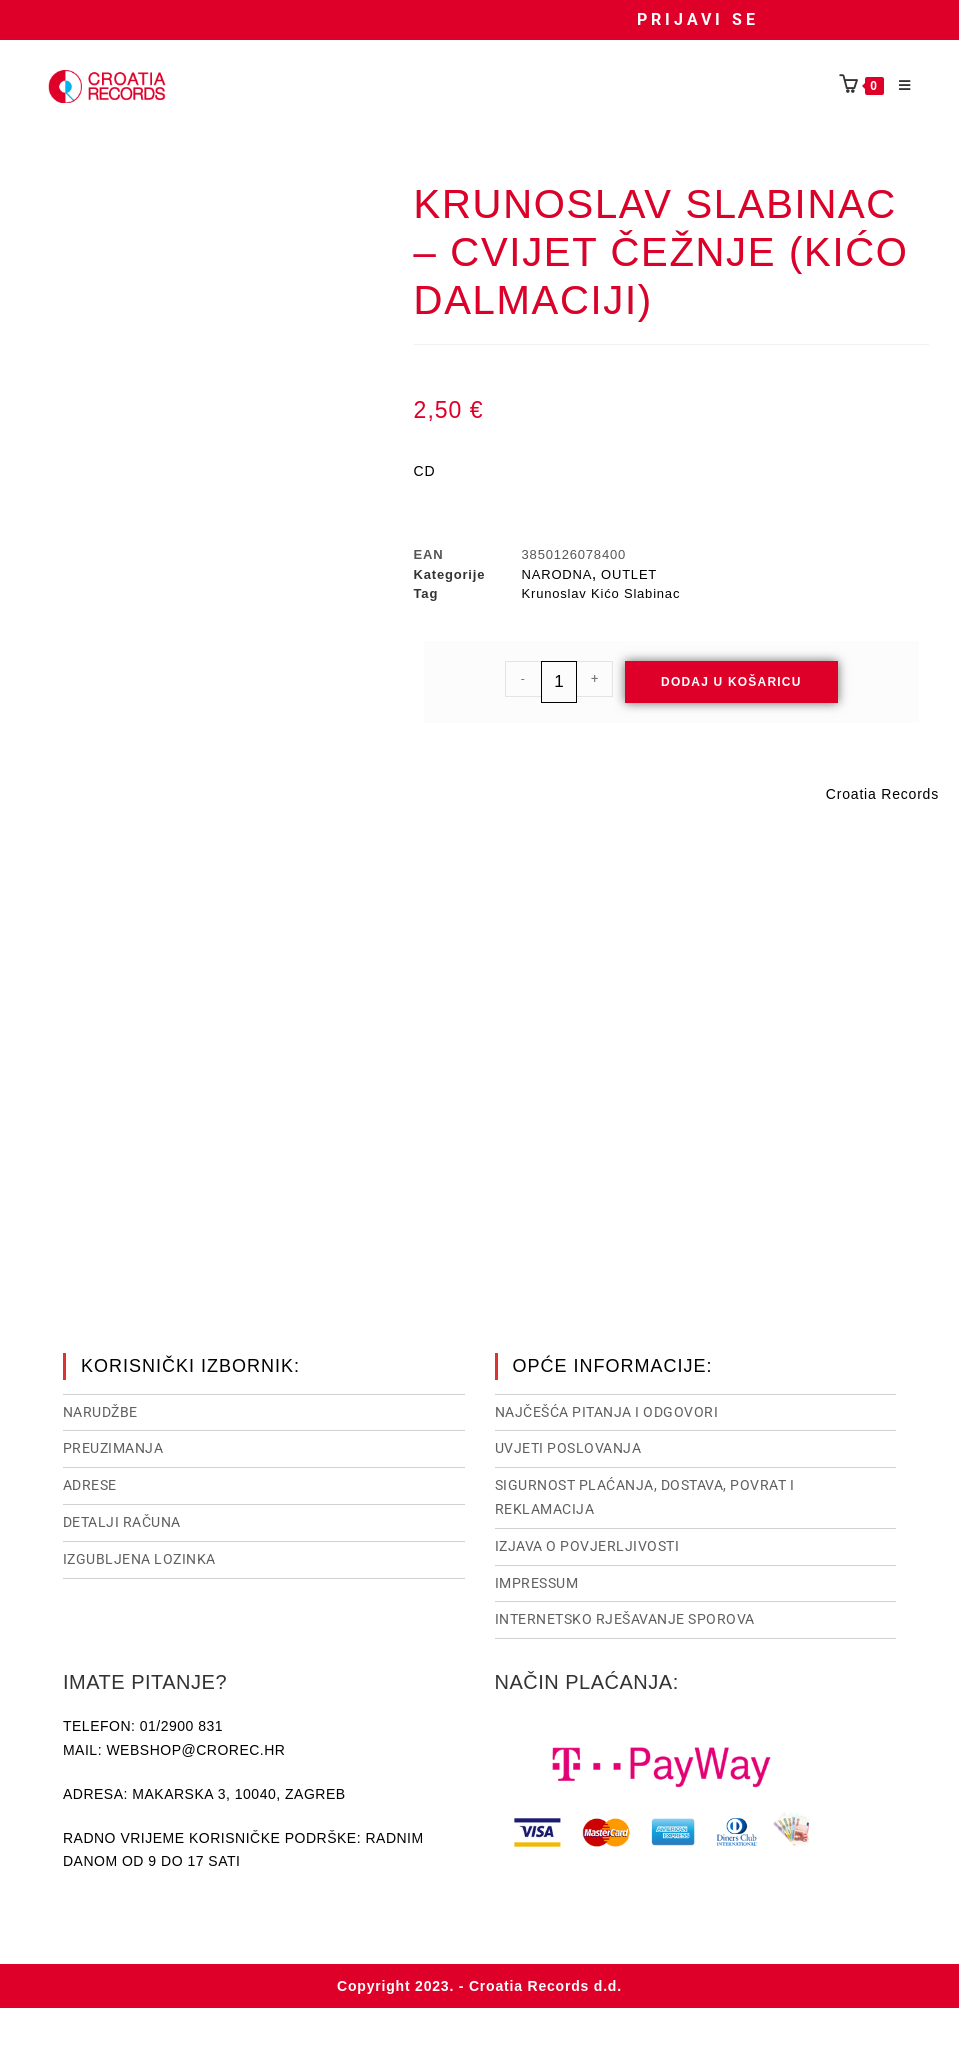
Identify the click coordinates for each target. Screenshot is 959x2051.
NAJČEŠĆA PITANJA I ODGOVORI (607, 1410)
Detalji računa (122, 1520)
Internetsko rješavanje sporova (625, 1617)
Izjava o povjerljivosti (587, 1544)
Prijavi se (698, 19)
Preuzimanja (113, 1446)
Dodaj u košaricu (731, 682)
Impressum (537, 1581)
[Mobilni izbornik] (898, 86)
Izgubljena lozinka (139, 1557)
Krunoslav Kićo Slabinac (601, 593)
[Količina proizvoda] (559, 682)
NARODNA (557, 574)
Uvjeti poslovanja (568, 1446)
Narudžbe (100, 1410)
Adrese (90, 1483)
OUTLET (629, 574)
